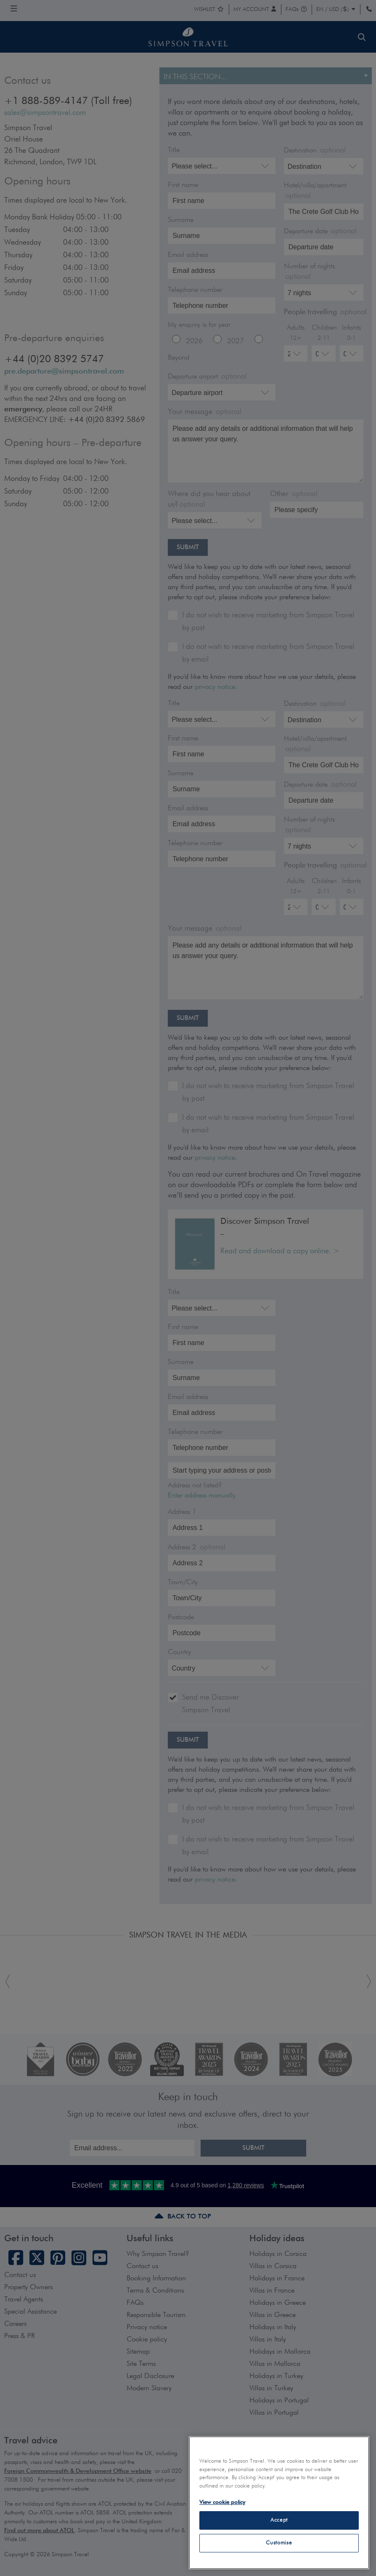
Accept (279, 2520)
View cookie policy (222, 2502)
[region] (279, 2502)
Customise (279, 2543)
